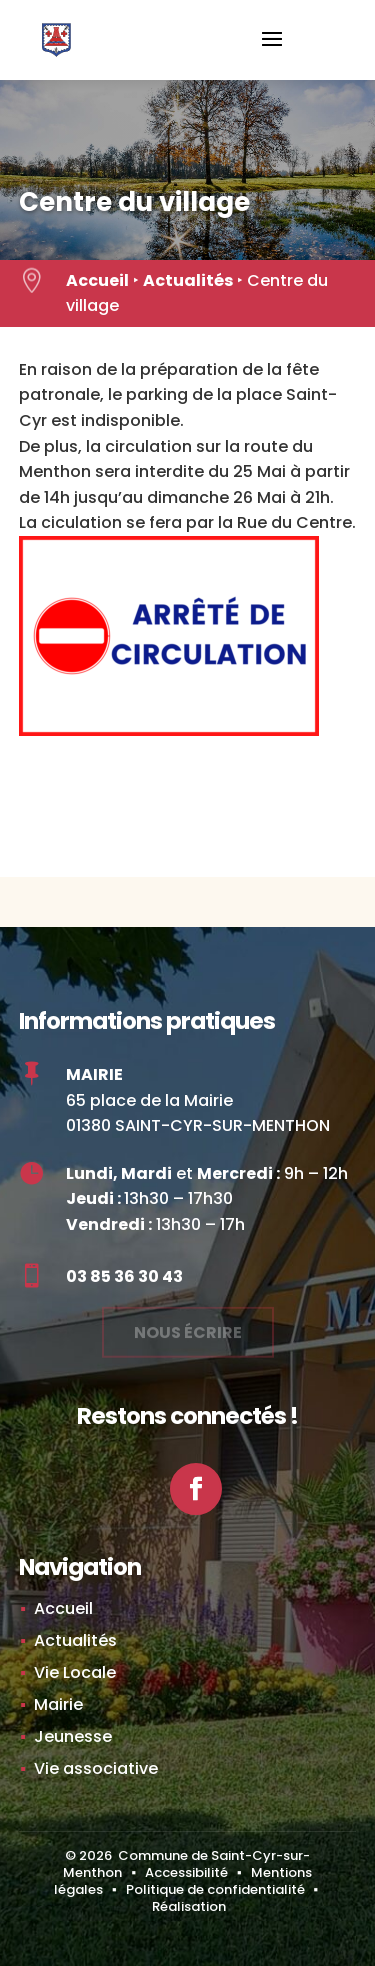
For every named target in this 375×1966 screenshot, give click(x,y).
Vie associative (96, 1768)
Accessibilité (186, 1872)
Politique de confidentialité (215, 1889)
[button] (272, 52)
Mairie (58, 1704)
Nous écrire (188, 1327)
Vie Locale (75, 1672)
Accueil (97, 280)
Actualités (188, 280)
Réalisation (189, 1906)
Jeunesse (73, 1736)
